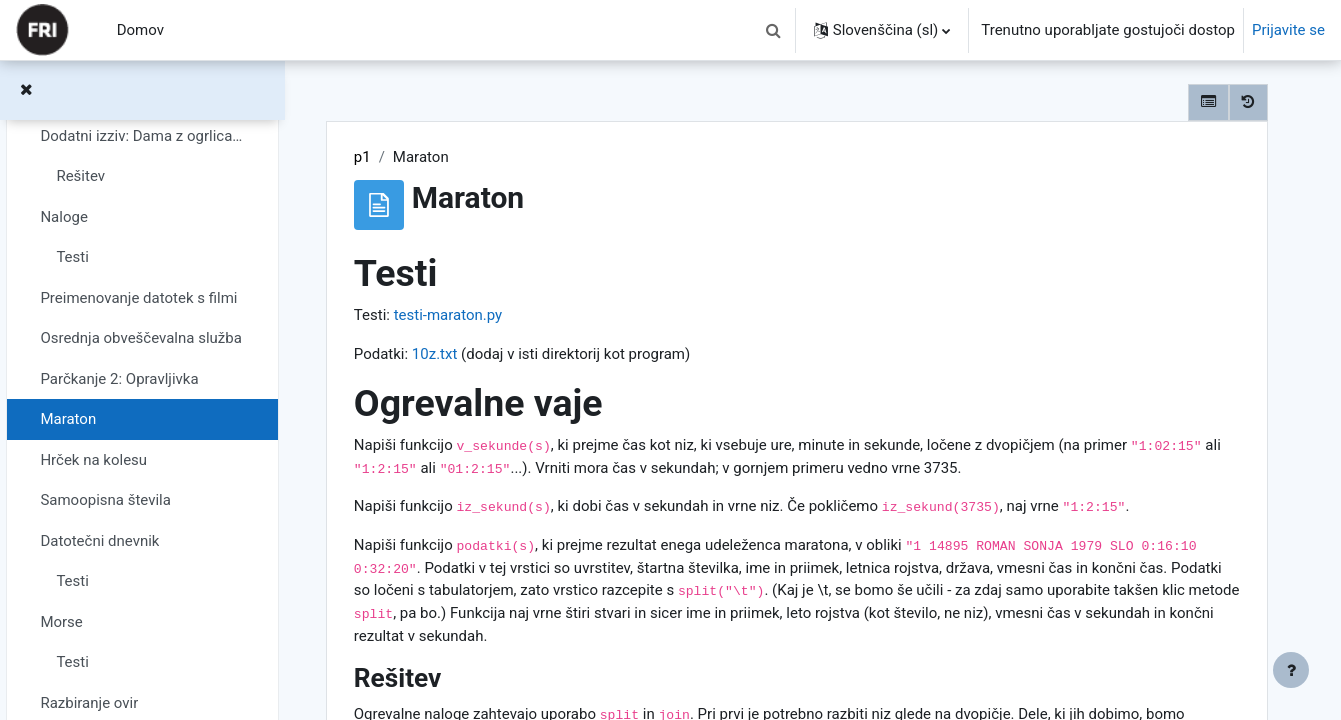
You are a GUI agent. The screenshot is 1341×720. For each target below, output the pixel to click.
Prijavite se (1288, 30)
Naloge (63, 217)
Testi (72, 257)
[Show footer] (1291, 670)
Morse (61, 622)
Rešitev (80, 176)
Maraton (68, 419)
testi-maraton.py (448, 315)
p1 (362, 157)
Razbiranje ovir (89, 703)
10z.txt (435, 354)
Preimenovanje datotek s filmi (138, 298)
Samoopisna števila (105, 500)
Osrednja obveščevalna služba (140, 338)
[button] (774, 30)
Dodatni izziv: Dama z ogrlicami (142, 136)
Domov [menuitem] (140, 30)
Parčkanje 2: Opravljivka (119, 379)
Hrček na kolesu (93, 460)
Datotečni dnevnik (99, 541)
